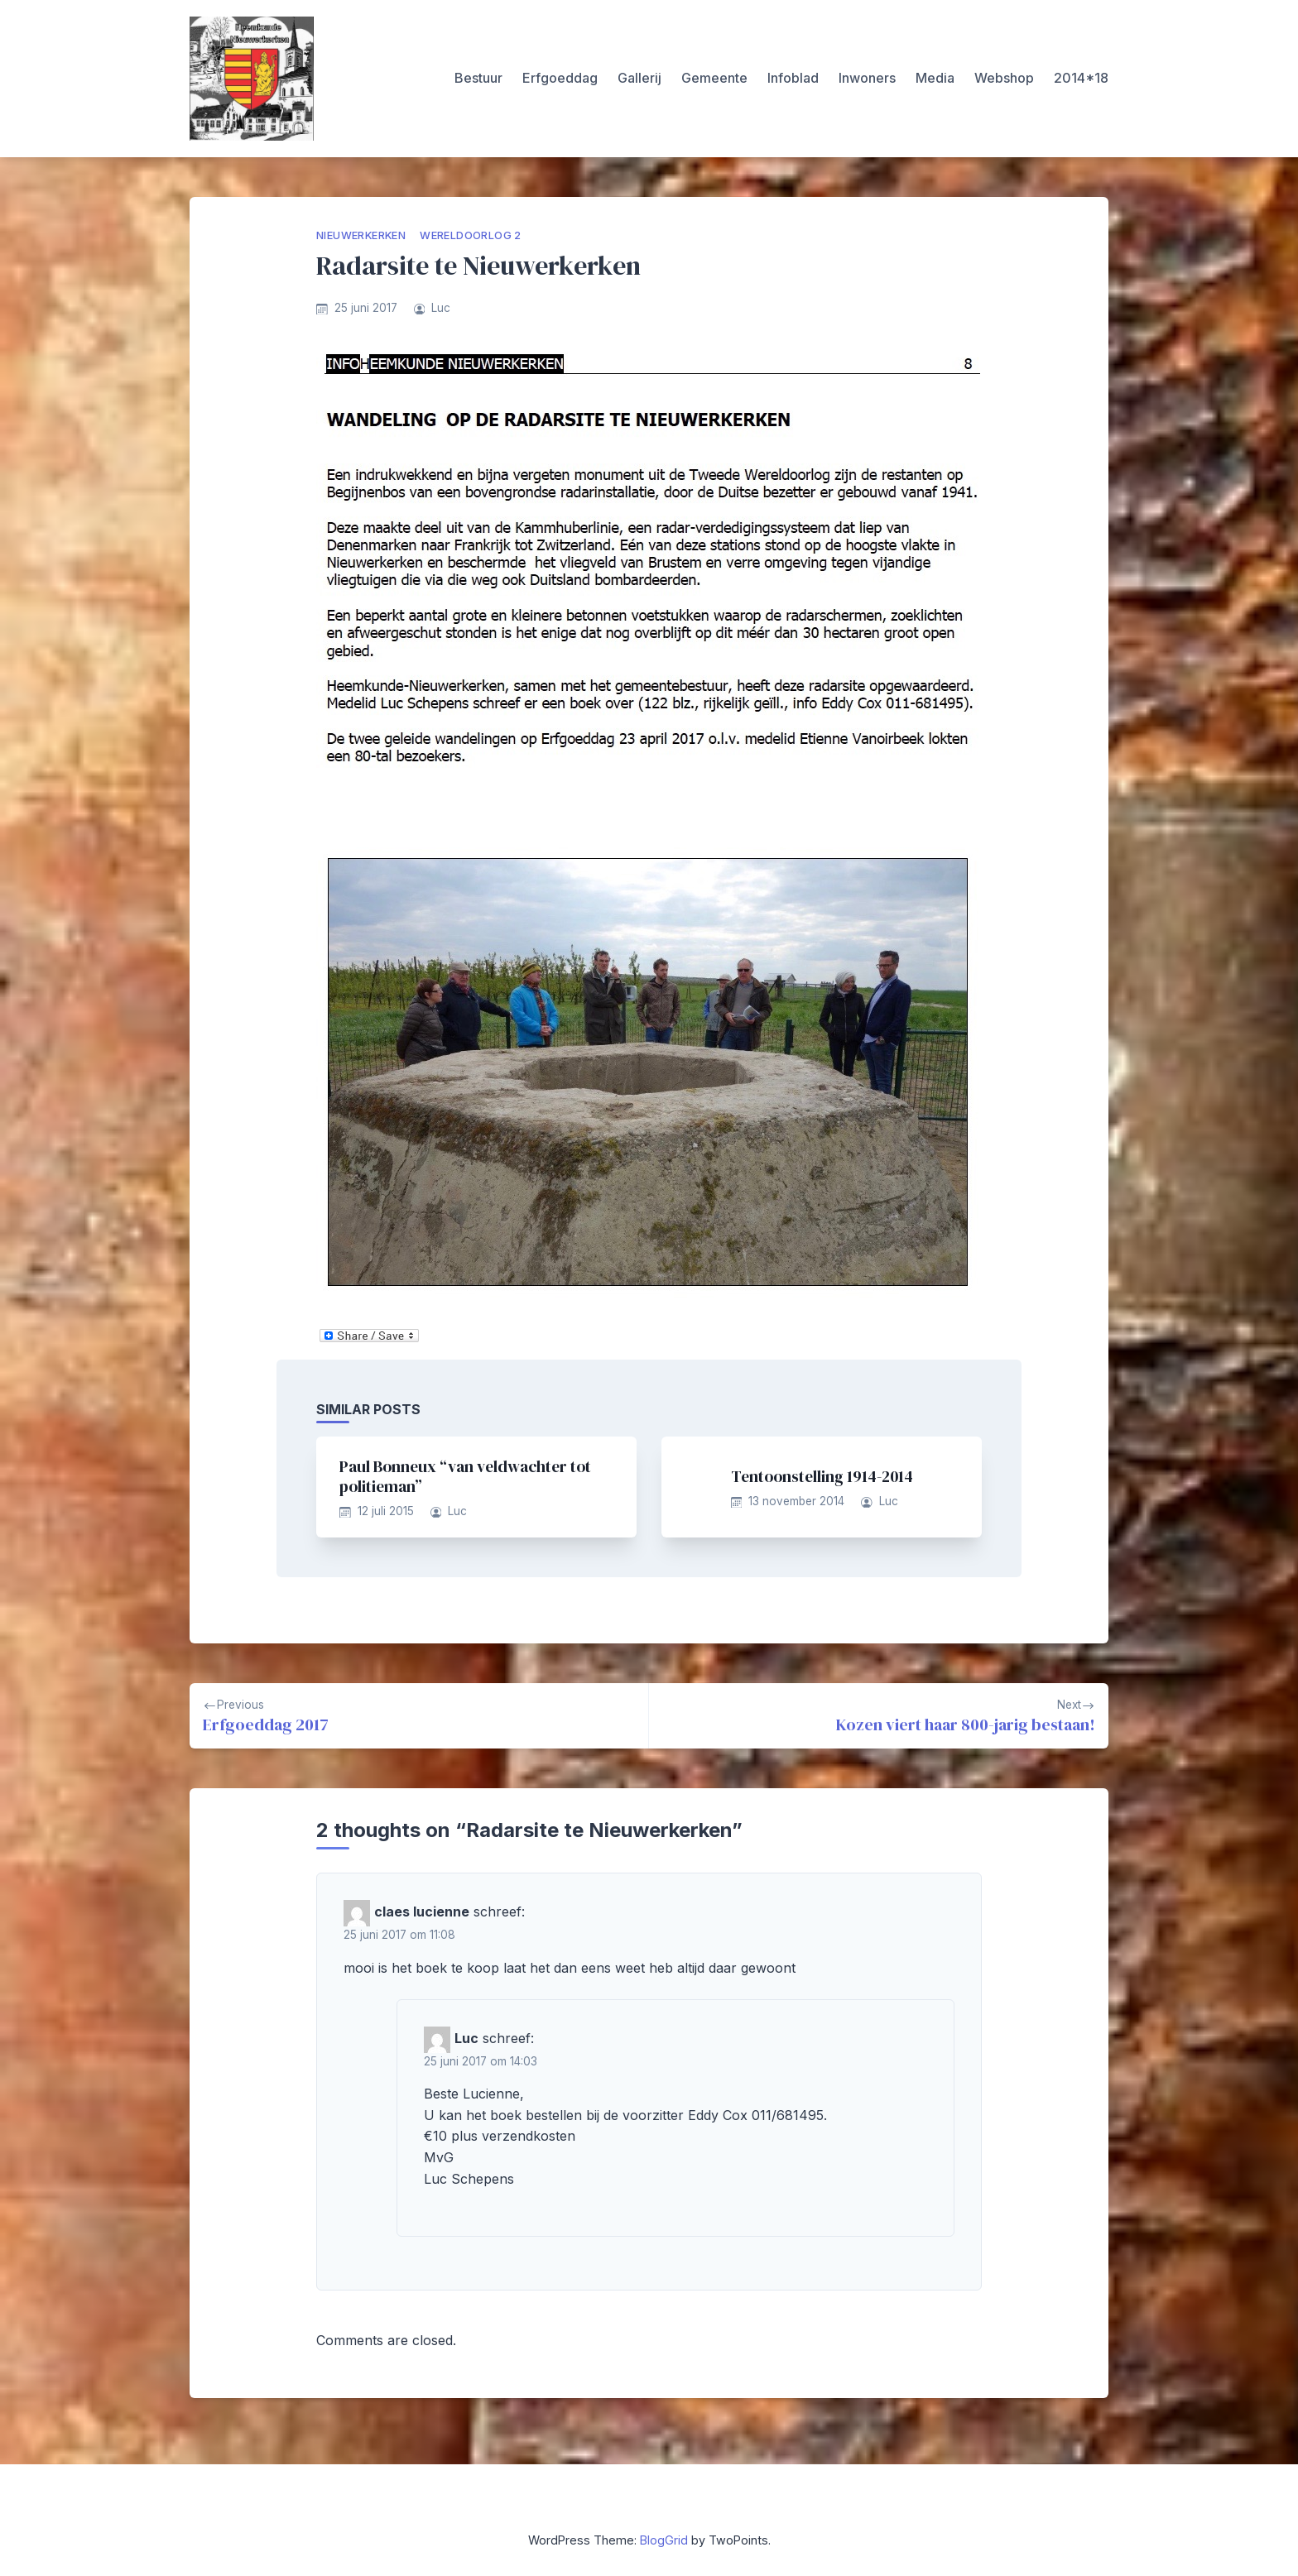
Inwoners (867, 78)
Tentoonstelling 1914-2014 (822, 1476)
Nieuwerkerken (361, 235)
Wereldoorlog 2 (471, 235)
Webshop (1004, 78)
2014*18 (1081, 78)
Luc (440, 307)
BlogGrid (664, 2540)
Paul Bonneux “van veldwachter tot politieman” (465, 1476)
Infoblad (793, 78)
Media (935, 78)
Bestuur (478, 78)
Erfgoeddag (560, 78)
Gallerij (639, 78)
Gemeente (714, 78)
